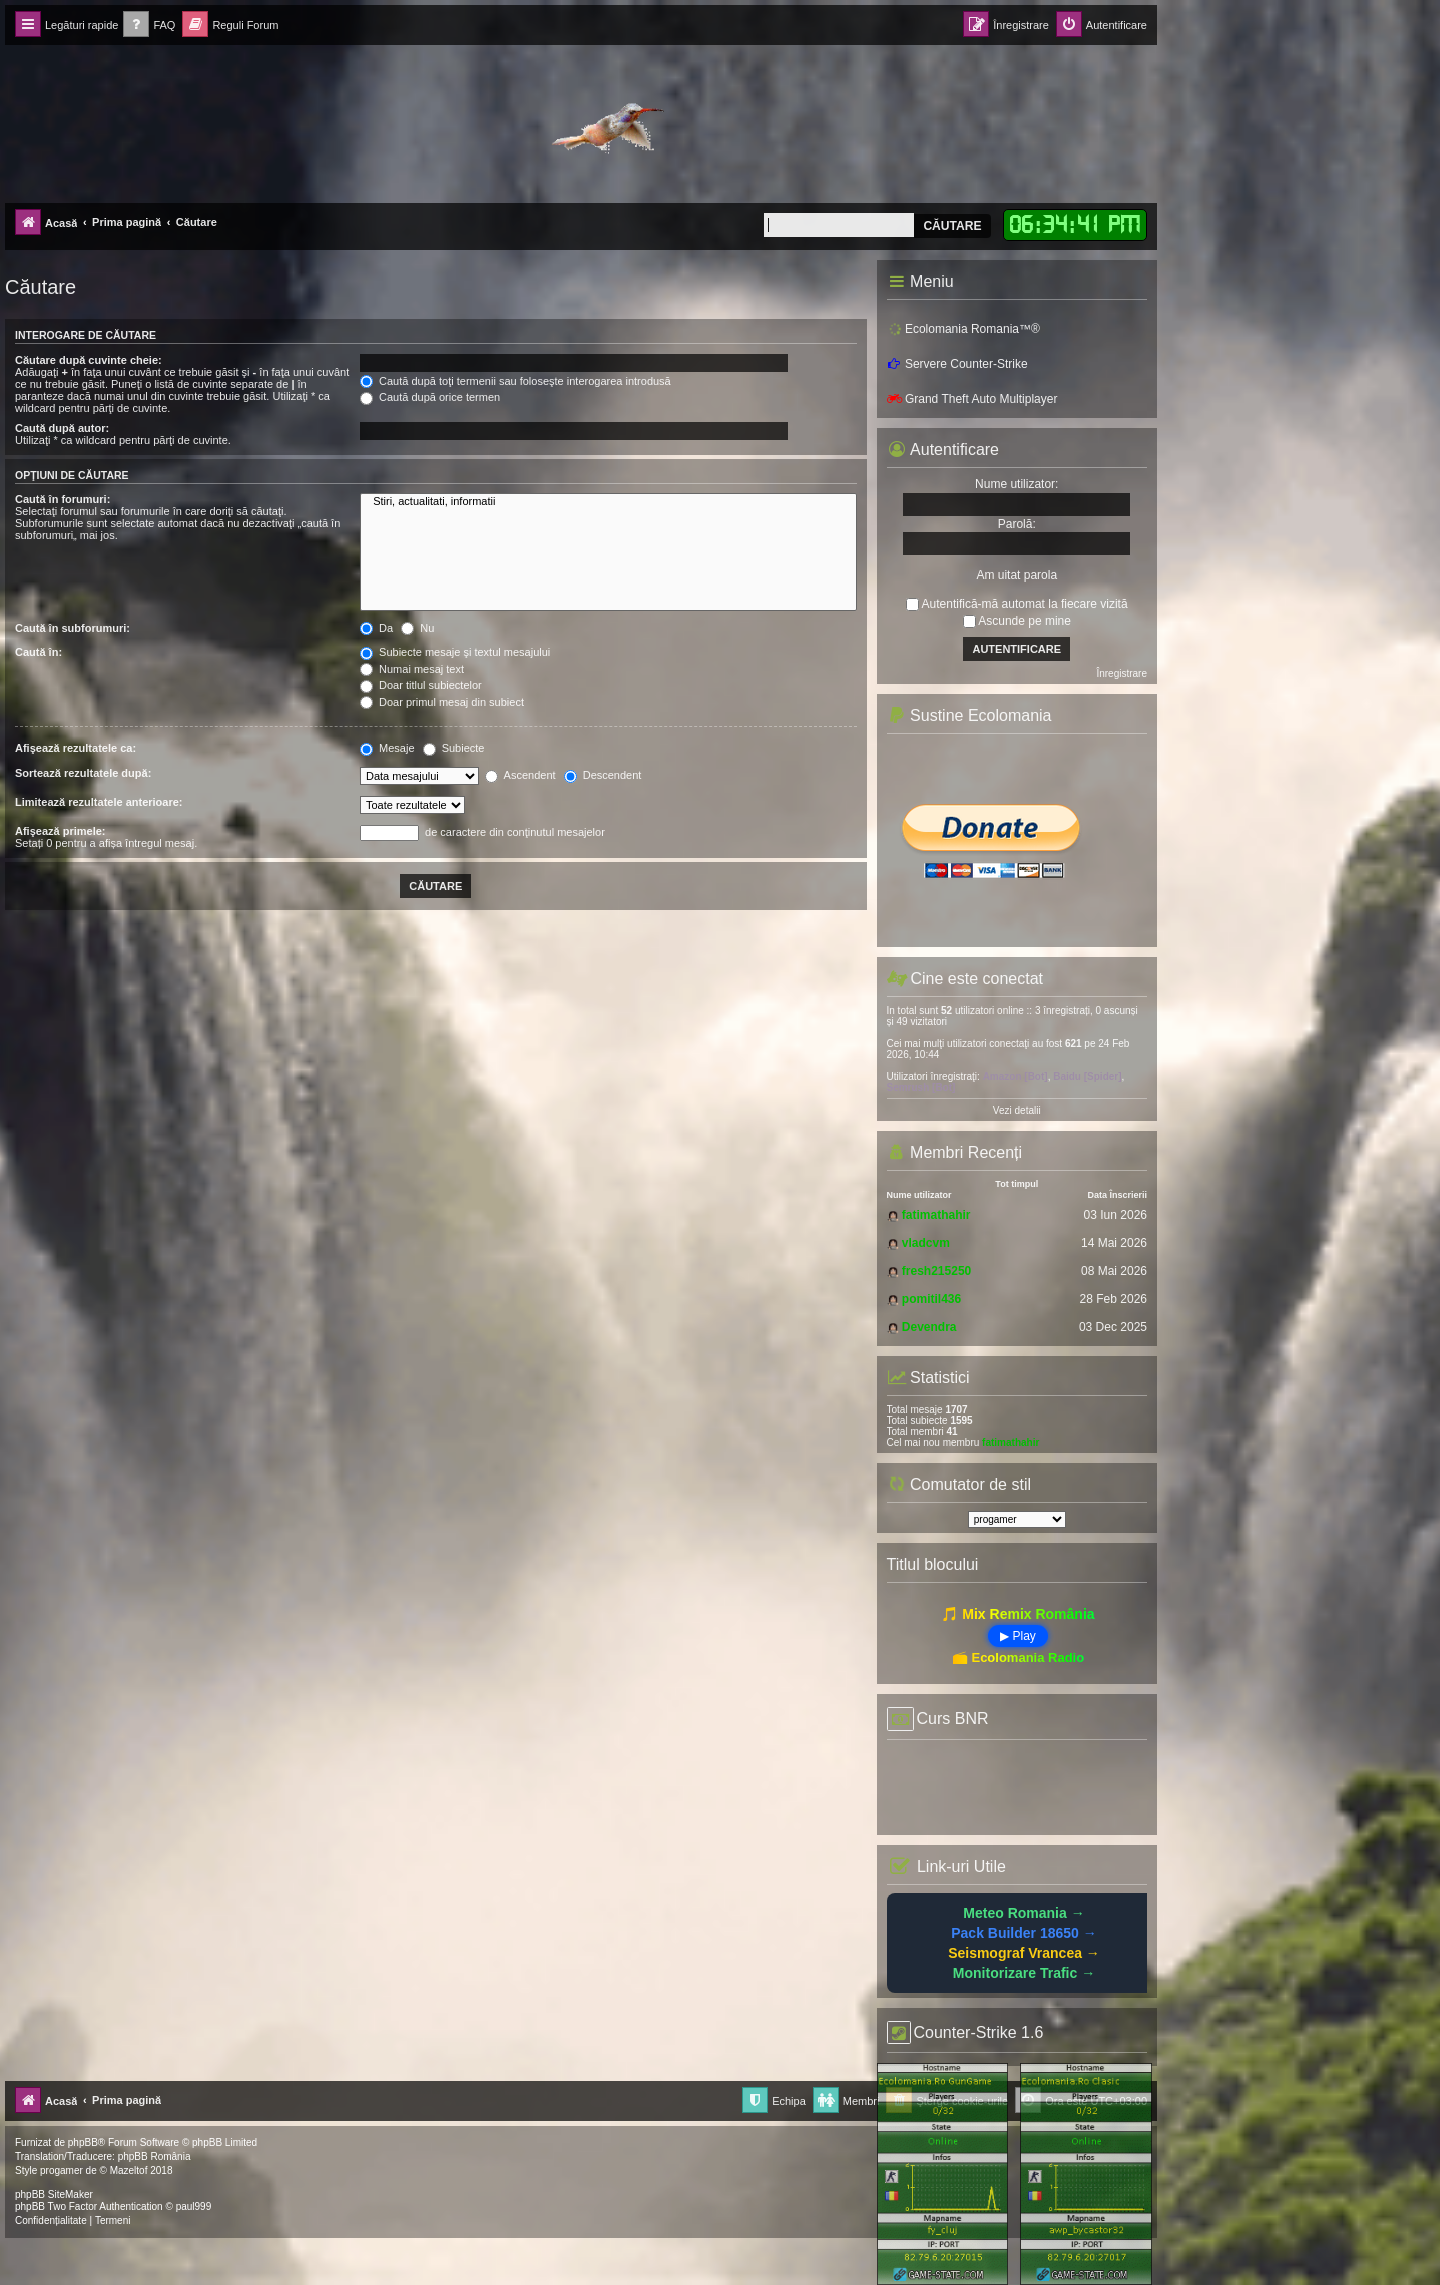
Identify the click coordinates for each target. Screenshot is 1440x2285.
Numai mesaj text (412, 669)
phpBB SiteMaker (54, 2194)
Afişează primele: (60, 831)
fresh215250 (936, 1271)
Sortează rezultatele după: (83, 773)
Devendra (929, 1327)
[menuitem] (149, 25)
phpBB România (154, 2156)
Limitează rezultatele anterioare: (99, 802)
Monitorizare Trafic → (1024, 1973)
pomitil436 (931, 1299)
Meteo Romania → (1023, 1913)
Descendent (603, 775)
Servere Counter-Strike (957, 364)
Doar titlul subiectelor (421, 685)
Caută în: (38, 652)
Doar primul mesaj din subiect (442, 702)
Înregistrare (1121, 673)
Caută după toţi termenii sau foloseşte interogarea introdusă (515, 381)
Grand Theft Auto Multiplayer (972, 399)
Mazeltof (129, 2170)
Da (376, 628)
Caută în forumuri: (62, 499)
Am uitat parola (1016, 575)
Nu (417, 628)
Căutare (952, 226)
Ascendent (520, 775)
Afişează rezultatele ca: (75, 748)
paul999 (194, 2206)
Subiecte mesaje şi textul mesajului (455, 652)
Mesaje (387, 748)
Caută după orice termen (430, 397)
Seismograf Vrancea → (1024, 1953)
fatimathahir (936, 1215)
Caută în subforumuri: (72, 628)
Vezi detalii (1017, 1110)
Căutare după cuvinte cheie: (88, 360)
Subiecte (454, 748)
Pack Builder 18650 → (1024, 1933)
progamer (61, 2170)
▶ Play (1018, 1636)
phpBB (83, 2142)
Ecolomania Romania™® (963, 329)
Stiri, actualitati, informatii (608, 502)
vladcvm (926, 1243)
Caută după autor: (62, 428)
